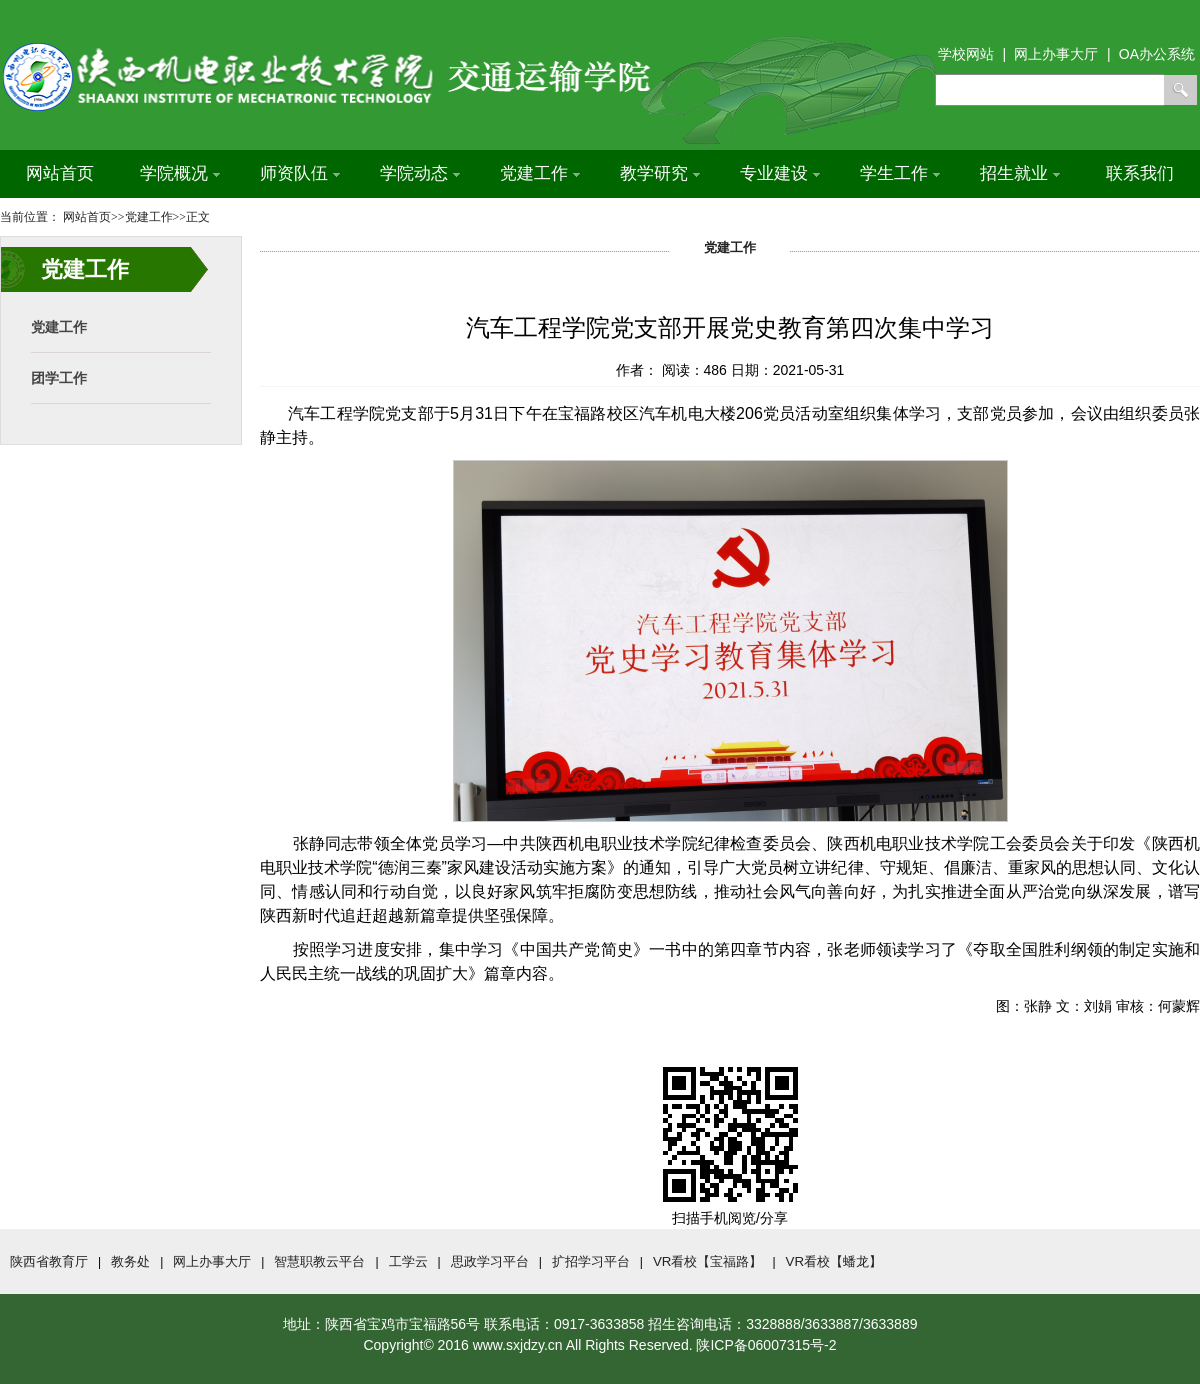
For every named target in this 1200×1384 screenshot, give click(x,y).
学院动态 (420, 173)
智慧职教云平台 (319, 1261)
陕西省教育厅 (49, 1261)
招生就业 (1020, 173)
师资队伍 (300, 173)
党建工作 (540, 173)
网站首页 (60, 173)
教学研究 (660, 173)
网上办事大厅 (212, 1261)
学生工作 (900, 173)
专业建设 (780, 173)
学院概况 (180, 173)
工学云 (408, 1261)
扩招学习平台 (591, 1261)
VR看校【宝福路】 (708, 1261)
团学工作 (59, 378)
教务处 (130, 1261)
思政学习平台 (490, 1261)
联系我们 (1140, 173)
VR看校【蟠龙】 (834, 1261)
